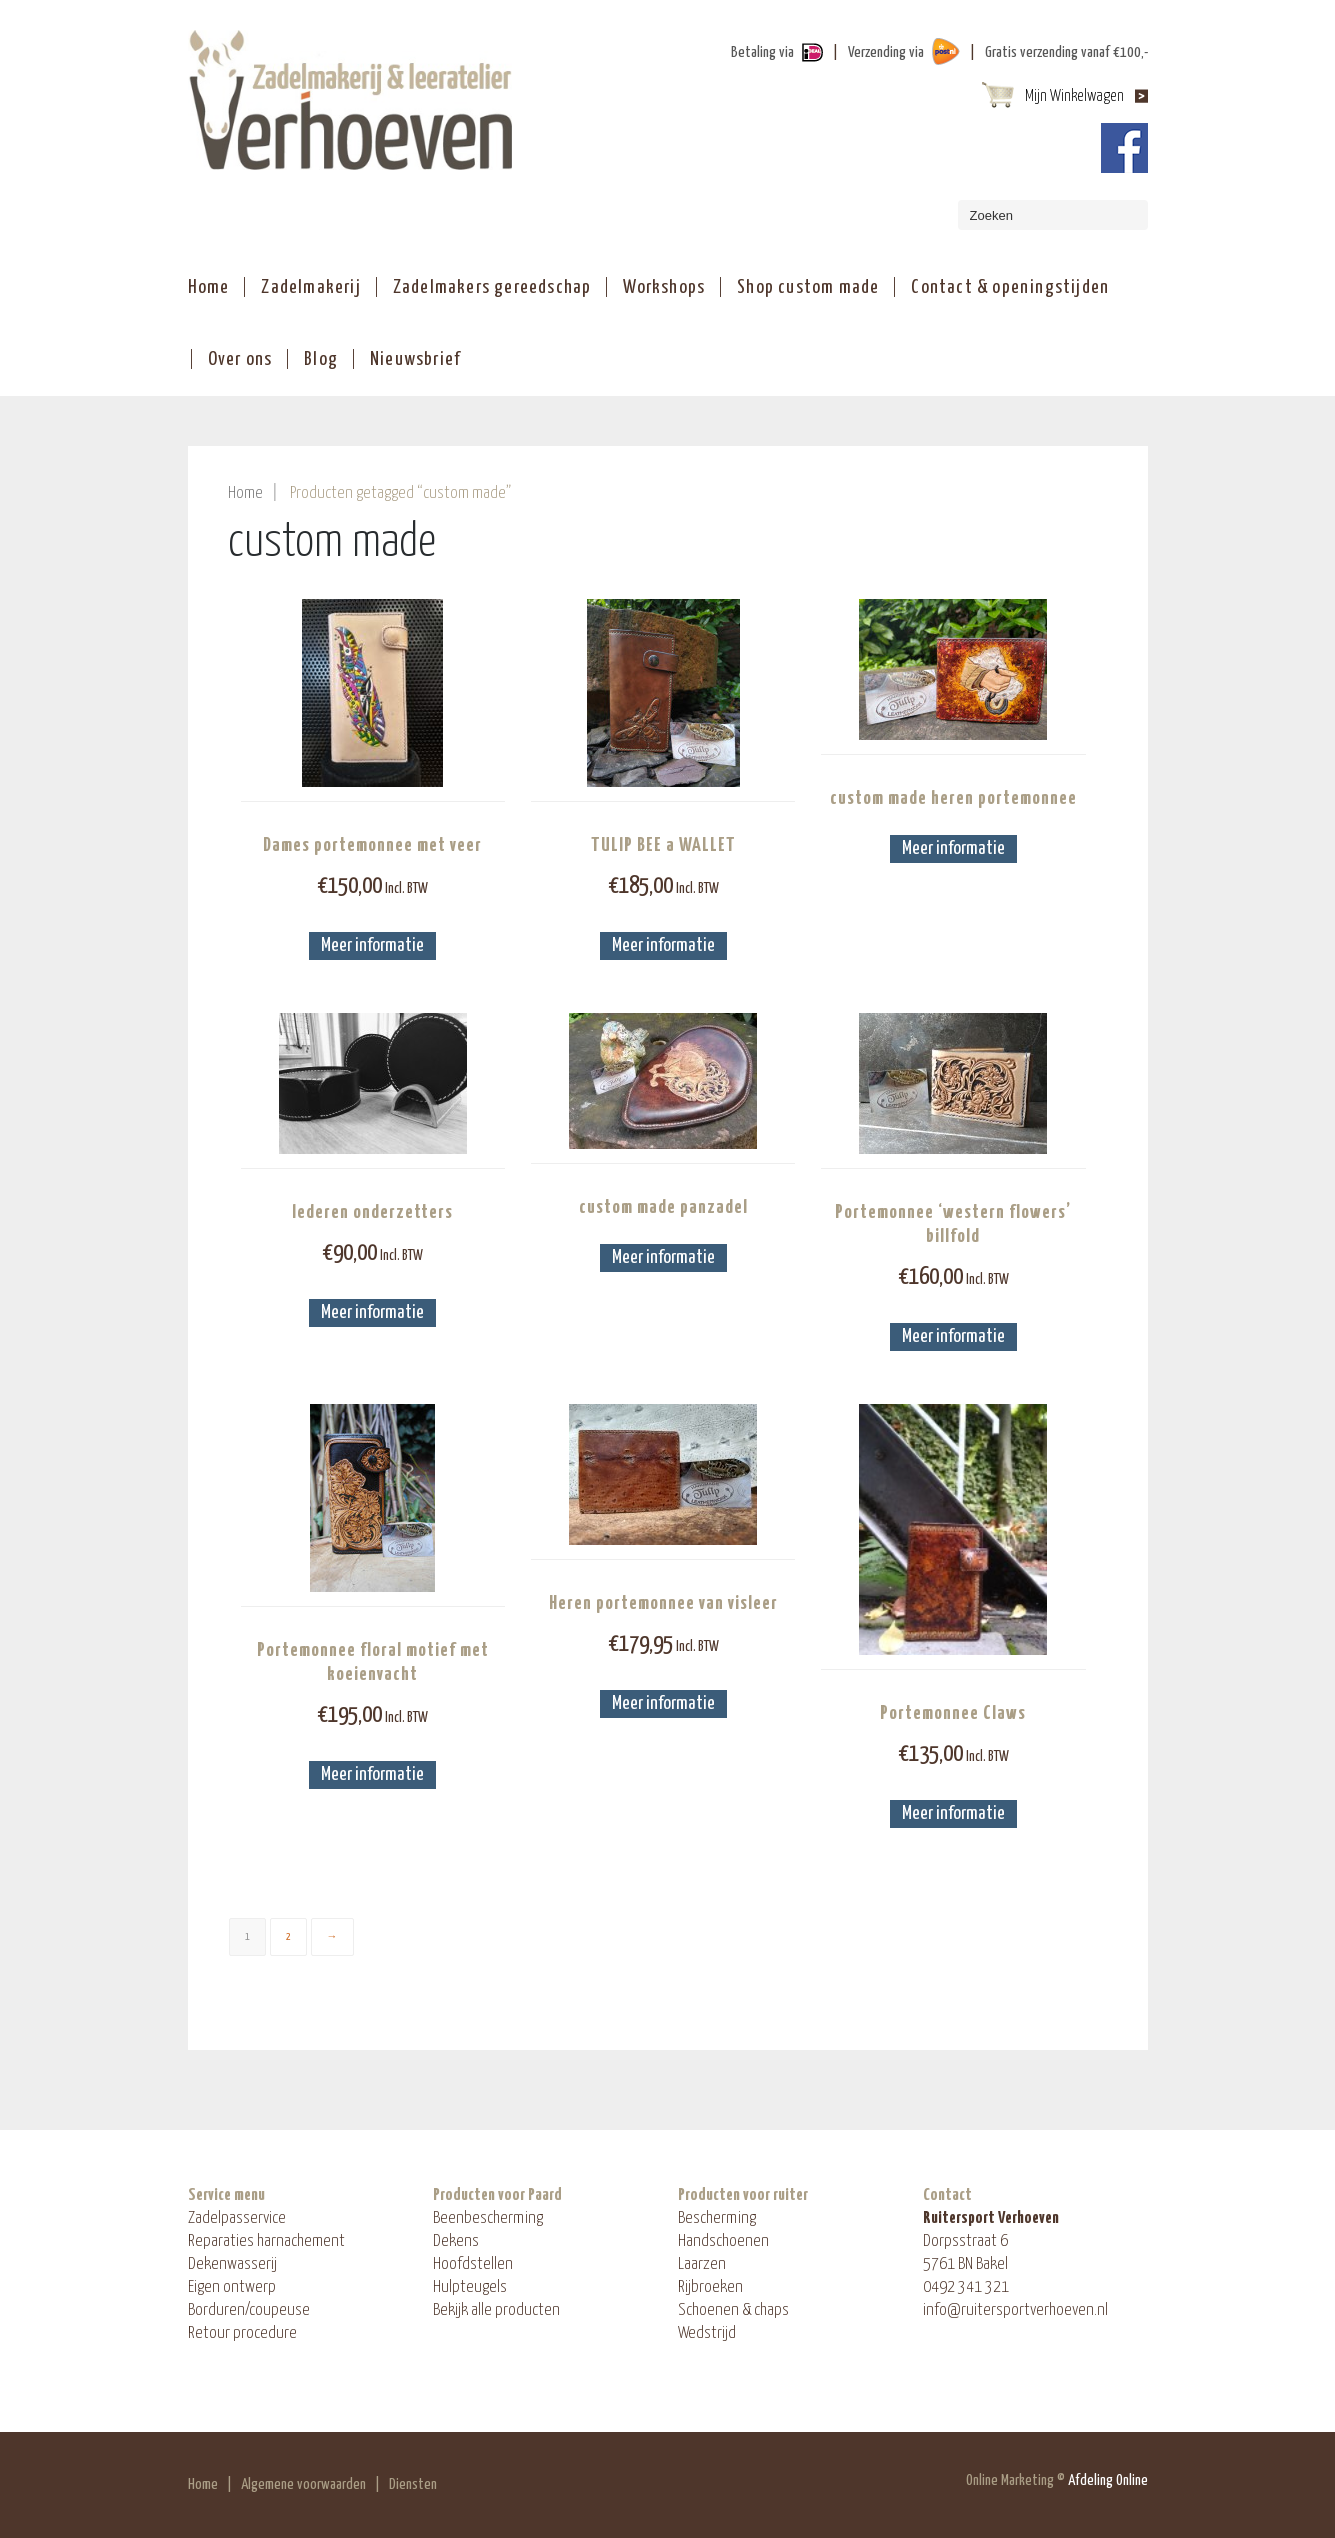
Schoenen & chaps (733, 2310)
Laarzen (702, 2264)
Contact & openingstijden (1010, 287)
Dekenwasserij (232, 2264)
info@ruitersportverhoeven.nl (1015, 2310)
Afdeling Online (1108, 2480)
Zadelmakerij (310, 287)
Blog (321, 359)
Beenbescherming (488, 2218)
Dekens (456, 2241)
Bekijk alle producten (496, 2310)
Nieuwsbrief (415, 359)
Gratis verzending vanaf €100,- (1066, 52)
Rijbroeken (710, 2287)
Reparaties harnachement (266, 2241)
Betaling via (762, 52)
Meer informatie (372, 945)
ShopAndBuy (350, 100)
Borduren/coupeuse (249, 2310)
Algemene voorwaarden (303, 2484)
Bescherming (717, 2218)
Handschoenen (723, 2241)
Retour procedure (242, 2333)
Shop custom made (808, 287)
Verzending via (886, 52)
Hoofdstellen (473, 2264)
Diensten (413, 2484)
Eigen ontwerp (232, 2287)
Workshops (664, 287)
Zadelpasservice (237, 2218)
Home (209, 287)
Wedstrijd (707, 2333)
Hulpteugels (470, 2287)
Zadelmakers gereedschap (492, 287)
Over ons (240, 359)
